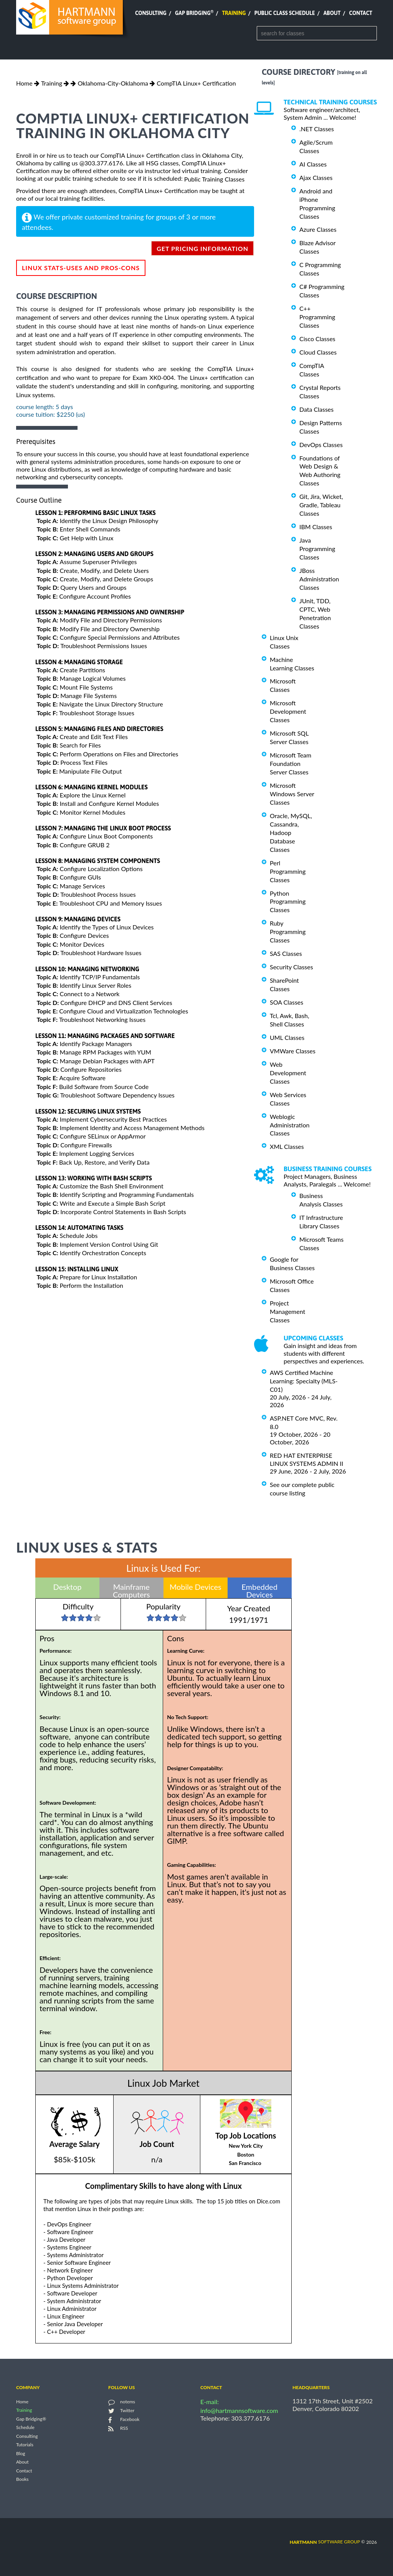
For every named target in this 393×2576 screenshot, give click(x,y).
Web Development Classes (288, 1073)
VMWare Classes (292, 1050)
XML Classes (287, 1146)
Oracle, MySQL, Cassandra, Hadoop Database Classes (291, 832)
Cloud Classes (318, 352)
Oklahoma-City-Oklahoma (113, 83)
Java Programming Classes (317, 548)
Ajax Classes (315, 177)
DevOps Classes (321, 444)
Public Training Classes (214, 179)
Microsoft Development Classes (288, 711)
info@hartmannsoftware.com (239, 2410)
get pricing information (202, 248)
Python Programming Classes (287, 901)
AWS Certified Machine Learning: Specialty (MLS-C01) (304, 1381)
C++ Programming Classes (317, 317)
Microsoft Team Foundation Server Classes (290, 763)
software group (325, 2542)
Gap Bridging (194, 13)
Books (22, 2479)
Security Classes (291, 966)
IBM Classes (315, 526)
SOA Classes (286, 1002)
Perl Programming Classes (287, 871)
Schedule (25, 2428)
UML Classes (287, 1037)
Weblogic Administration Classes (289, 1125)
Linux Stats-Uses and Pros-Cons (81, 267)
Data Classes (316, 409)
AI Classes (313, 164)
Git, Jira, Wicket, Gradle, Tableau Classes (321, 505)
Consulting (151, 13)
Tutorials (24, 2445)
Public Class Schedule (284, 13)
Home (24, 83)
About (332, 13)
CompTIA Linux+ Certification (196, 83)
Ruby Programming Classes (287, 931)
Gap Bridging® (31, 2419)
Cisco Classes (317, 338)
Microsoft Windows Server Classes (292, 794)
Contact (360, 13)
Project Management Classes (287, 1311)
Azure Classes (318, 229)
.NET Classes (316, 128)
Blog (20, 2453)
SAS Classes (286, 953)
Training (234, 13)
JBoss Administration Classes (319, 579)
